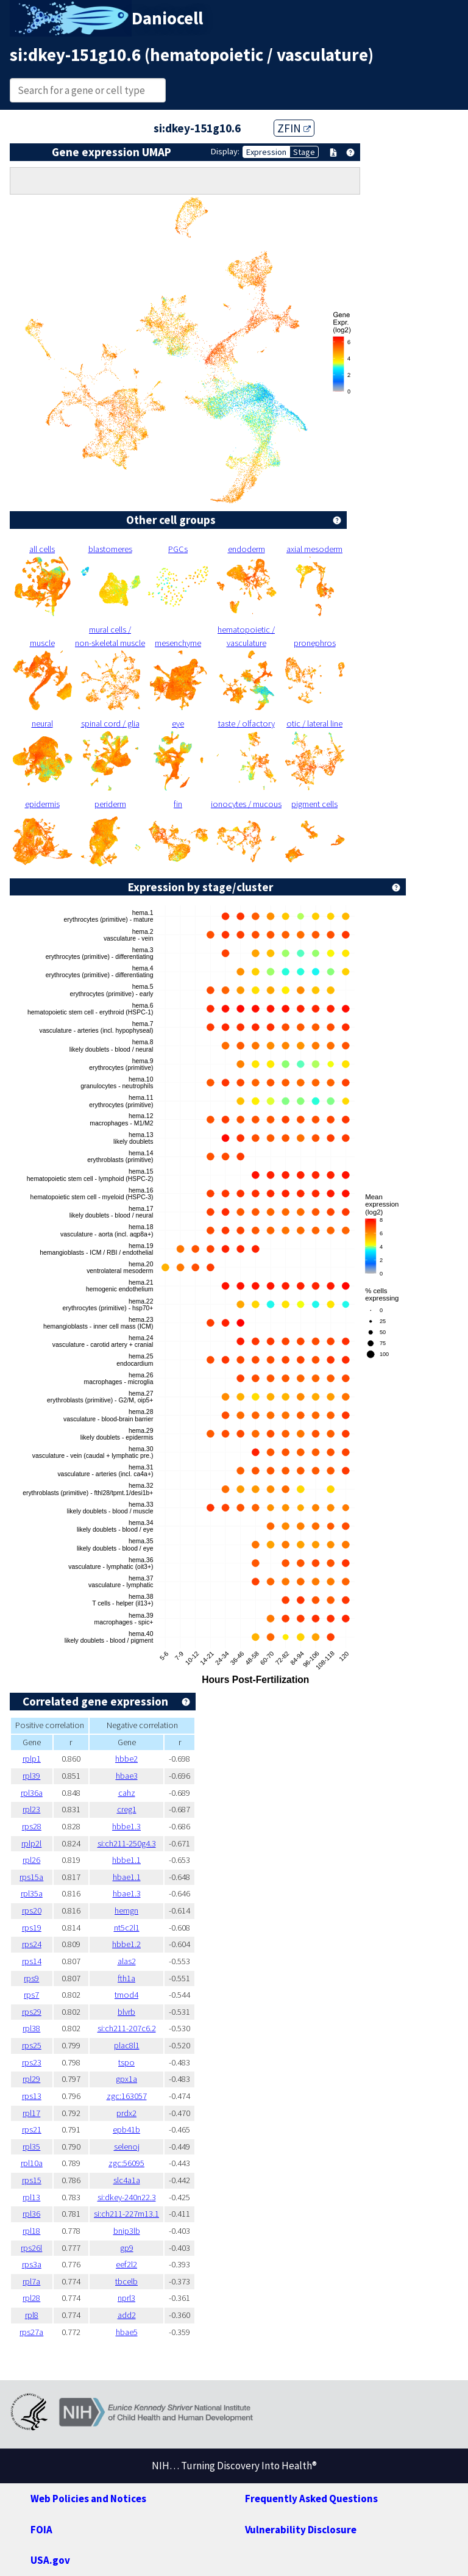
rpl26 (31, 1859)
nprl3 (126, 2297)
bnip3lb (126, 2230)
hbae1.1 (127, 1876)
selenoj (127, 2146)
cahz (126, 1792)
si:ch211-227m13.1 (126, 2213)
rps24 (31, 1944)
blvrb (126, 2011)
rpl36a (32, 1792)
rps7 (31, 1994)
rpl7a (31, 2281)
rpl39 (31, 1775)
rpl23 (31, 1809)
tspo (126, 2062)
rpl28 (31, 2297)
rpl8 (31, 2314)
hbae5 (127, 2332)
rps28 (31, 1826)
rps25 (31, 2045)
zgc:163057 (127, 2095)
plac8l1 (127, 2045)
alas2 (127, 1961)
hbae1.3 (127, 1893)
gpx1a (126, 2078)
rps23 (31, 2062)
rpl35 (31, 2146)
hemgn (126, 1910)
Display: (225, 151)
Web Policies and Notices (88, 2498)
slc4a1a (126, 2180)
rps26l (31, 2247)
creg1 (126, 1809)
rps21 (31, 2129)
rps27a (31, 2332)
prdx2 (126, 2113)
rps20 (31, 1910)
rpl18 (31, 2230)
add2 (127, 2314)
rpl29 (31, 2078)
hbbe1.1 (126, 1859)
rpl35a (32, 1893)
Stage (304, 151)
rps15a (31, 1876)
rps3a (31, 2264)
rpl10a (32, 2163)
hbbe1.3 (126, 1826)
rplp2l (31, 1843)
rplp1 (32, 1758)
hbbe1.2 (126, 1944)
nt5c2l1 (127, 1927)
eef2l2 (126, 2264)
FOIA (41, 2529)
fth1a (126, 1978)
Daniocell (167, 18)
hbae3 (127, 1775)
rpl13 (31, 2197)
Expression (266, 151)
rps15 (31, 2180)
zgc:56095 (126, 2163)
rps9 (31, 1978)
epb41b (126, 2129)
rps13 (31, 2095)
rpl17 (31, 2113)
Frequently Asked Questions (311, 2498)
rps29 (31, 2011)
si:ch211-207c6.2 (127, 2028)
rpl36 (31, 2213)
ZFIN (294, 128)
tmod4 (126, 1994)
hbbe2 (126, 1758)
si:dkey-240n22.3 (127, 2197)
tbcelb (126, 2281)
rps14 (31, 1961)
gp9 (126, 2247)
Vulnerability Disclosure (300, 2529)
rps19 (31, 1927)
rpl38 (31, 2028)
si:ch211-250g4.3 (127, 1843)
